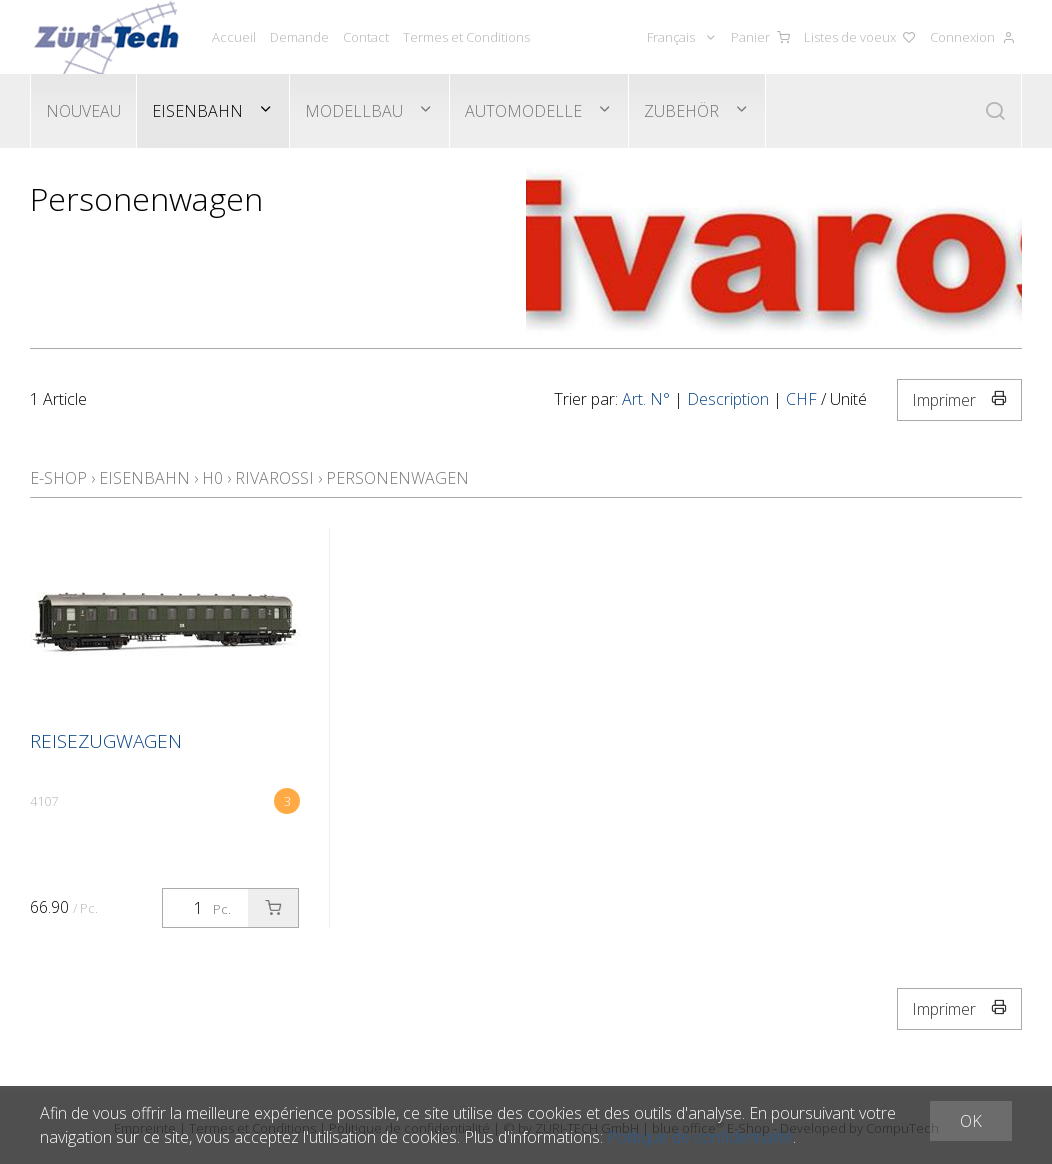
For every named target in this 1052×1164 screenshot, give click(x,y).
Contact (366, 37)
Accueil (234, 37)
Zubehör (681, 111)
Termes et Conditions (466, 37)
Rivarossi (274, 478)
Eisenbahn (197, 111)
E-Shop (58, 478)
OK (971, 1121)
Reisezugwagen (106, 741)
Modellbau (354, 111)
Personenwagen (397, 478)
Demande (299, 37)
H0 (212, 478)
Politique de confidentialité (700, 1137)
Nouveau (83, 111)
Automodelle (523, 111)
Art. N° (646, 399)
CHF (801, 399)
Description (728, 399)
